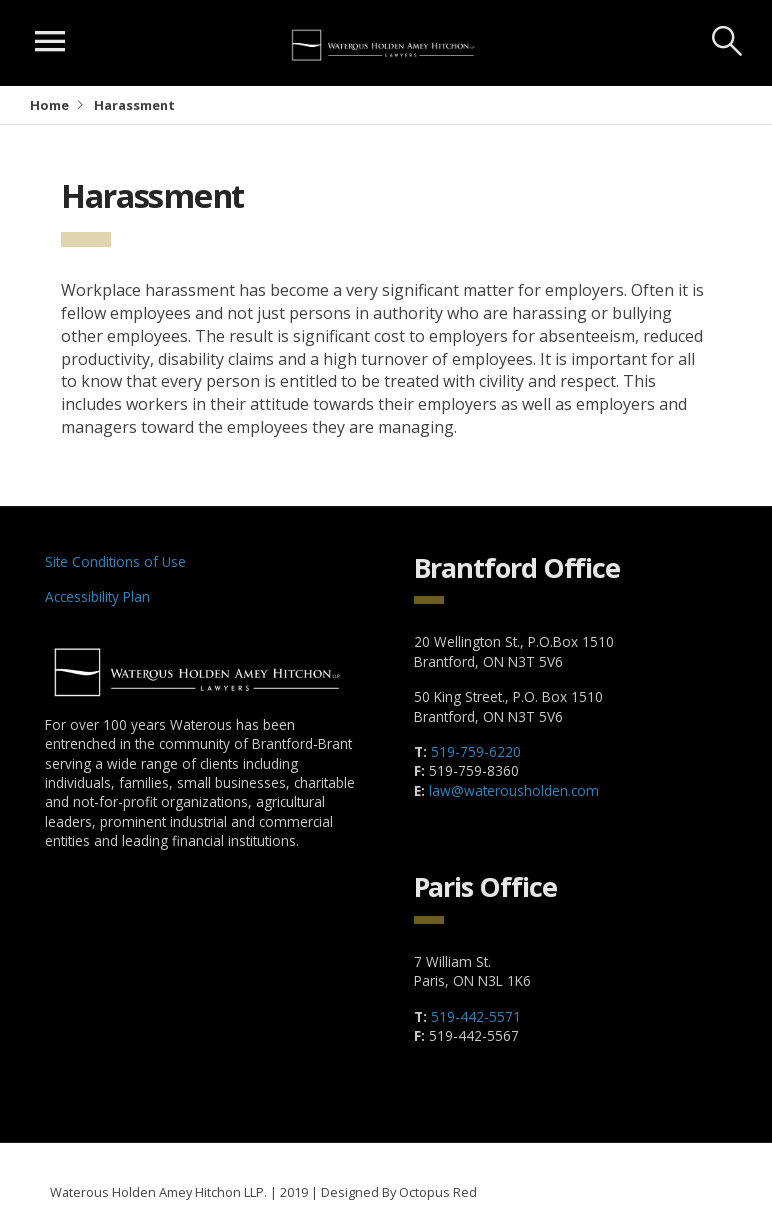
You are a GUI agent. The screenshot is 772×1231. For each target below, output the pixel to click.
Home (49, 105)
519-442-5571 (476, 1016)
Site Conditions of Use (115, 561)
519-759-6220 (476, 751)
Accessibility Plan (97, 596)
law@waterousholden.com (514, 790)
